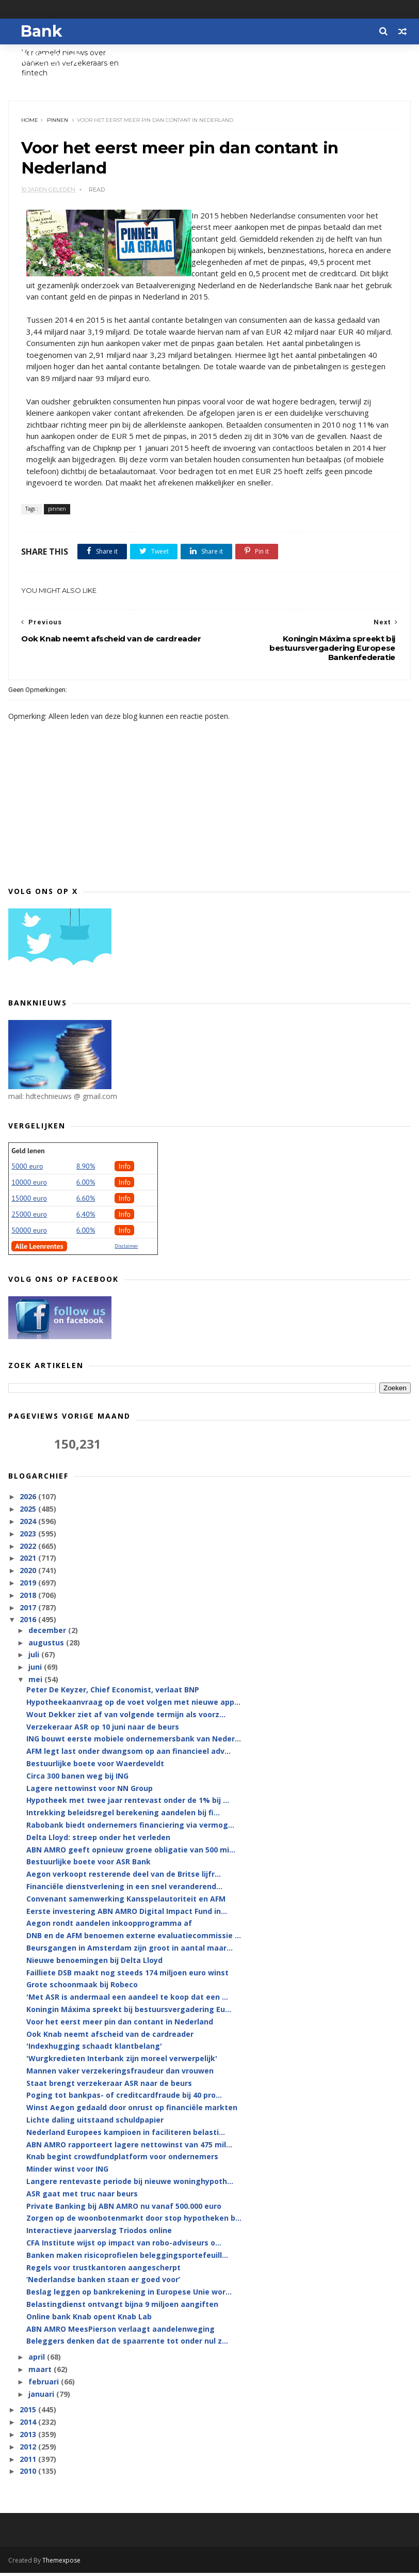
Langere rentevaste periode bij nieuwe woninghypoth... (129, 2185)
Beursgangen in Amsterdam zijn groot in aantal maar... (129, 1951)
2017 (29, 1610)
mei (36, 1683)
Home (30, 121)
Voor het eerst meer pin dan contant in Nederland (119, 2025)
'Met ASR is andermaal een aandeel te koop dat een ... (127, 2000)
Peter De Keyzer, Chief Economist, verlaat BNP (112, 1693)
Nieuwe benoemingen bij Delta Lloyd (94, 1963)
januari (42, 2397)
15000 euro (29, 1201)
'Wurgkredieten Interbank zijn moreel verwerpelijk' (121, 2062)
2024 (29, 1525)
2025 (29, 1512)
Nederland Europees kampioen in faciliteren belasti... (125, 2136)
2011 (29, 2462)
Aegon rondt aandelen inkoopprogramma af (109, 1926)
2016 (29, 1623)
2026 (29, 1500)
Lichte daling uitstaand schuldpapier (95, 2123)
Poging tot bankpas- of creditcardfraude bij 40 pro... (124, 2098)
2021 (29, 1561)
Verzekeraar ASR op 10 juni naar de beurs (102, 1730)
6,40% (85, 1217)
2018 (29, 1599)
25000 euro (29, 1217)
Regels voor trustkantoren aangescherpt (103, 2270)
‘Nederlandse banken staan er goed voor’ (103, 2283)
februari (44, 2385)
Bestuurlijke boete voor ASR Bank (88, 1865)
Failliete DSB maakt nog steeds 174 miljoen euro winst (127, 1976)
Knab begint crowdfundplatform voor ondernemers (122, 2160)
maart (41, 2373)
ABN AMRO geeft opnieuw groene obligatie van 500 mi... (130, 1853)
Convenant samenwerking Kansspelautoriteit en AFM (125, 1902)
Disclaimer (126, 1249)
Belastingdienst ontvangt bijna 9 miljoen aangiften (122, 2308)
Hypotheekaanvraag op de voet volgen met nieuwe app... (133, 1705)
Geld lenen (27, 1154)
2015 (29, 2413)
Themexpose (61, 2563)
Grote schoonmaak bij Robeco (82, 1988)
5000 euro (27, 1169)
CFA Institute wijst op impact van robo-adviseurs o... (123, 2246)
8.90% (85, 1169)
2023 (29, 1537)
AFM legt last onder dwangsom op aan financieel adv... (128, 1755)
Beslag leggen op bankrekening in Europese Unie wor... (129, 2295)
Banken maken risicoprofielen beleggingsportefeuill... (127, 2259)
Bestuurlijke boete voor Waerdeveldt (95, 1767)
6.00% (85, 1185)
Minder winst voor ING (67, 2172)
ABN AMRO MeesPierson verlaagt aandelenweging (120, 2332)
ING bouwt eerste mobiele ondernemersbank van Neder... (133, 1742)
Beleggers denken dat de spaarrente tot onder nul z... (127, 2344)
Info (124, 1169)
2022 (29, 1549)
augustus (47, 1646)
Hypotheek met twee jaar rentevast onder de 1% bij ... (127, 1804)
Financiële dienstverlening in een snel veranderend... (124, 1890)
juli (34, 1658)
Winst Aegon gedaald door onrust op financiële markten (131, 2111)
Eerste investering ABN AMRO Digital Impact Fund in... (126, 1914)
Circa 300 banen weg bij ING (77, 1779)
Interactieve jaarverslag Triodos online (99, 2234)
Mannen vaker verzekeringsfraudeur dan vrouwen (120, 2074)
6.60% (85, 1201)
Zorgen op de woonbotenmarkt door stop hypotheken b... (133, 2221)
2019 (29, 1586)
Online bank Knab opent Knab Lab (89, 2320)
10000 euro (29, 1185)
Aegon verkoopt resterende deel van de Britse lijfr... (123, 1877)
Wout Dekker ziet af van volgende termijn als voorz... (125, 1717)
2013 (29, 2438)
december (48, 1633)
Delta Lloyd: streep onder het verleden (98, 1840)
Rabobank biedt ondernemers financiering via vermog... (130, 1828)
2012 (29, 2450)
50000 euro (29, 1233)
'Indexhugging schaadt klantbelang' (94, 2049)
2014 (29, 2425)
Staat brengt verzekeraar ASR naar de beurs (109, 2086)
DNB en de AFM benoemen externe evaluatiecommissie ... (133, 1939)
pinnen (58, 121)
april (37, 2360)
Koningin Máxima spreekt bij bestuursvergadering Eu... (128, 2013)
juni (36, 1670)
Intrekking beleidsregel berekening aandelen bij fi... (123, 1816)
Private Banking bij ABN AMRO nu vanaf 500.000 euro (123, 2209)
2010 (29, 2474)
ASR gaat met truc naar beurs (82, 2197)
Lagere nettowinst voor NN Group (89, 1791)
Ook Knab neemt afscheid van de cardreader (110, 2037)
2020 (29, 1574)
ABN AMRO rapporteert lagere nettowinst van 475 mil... (129, 2148)
